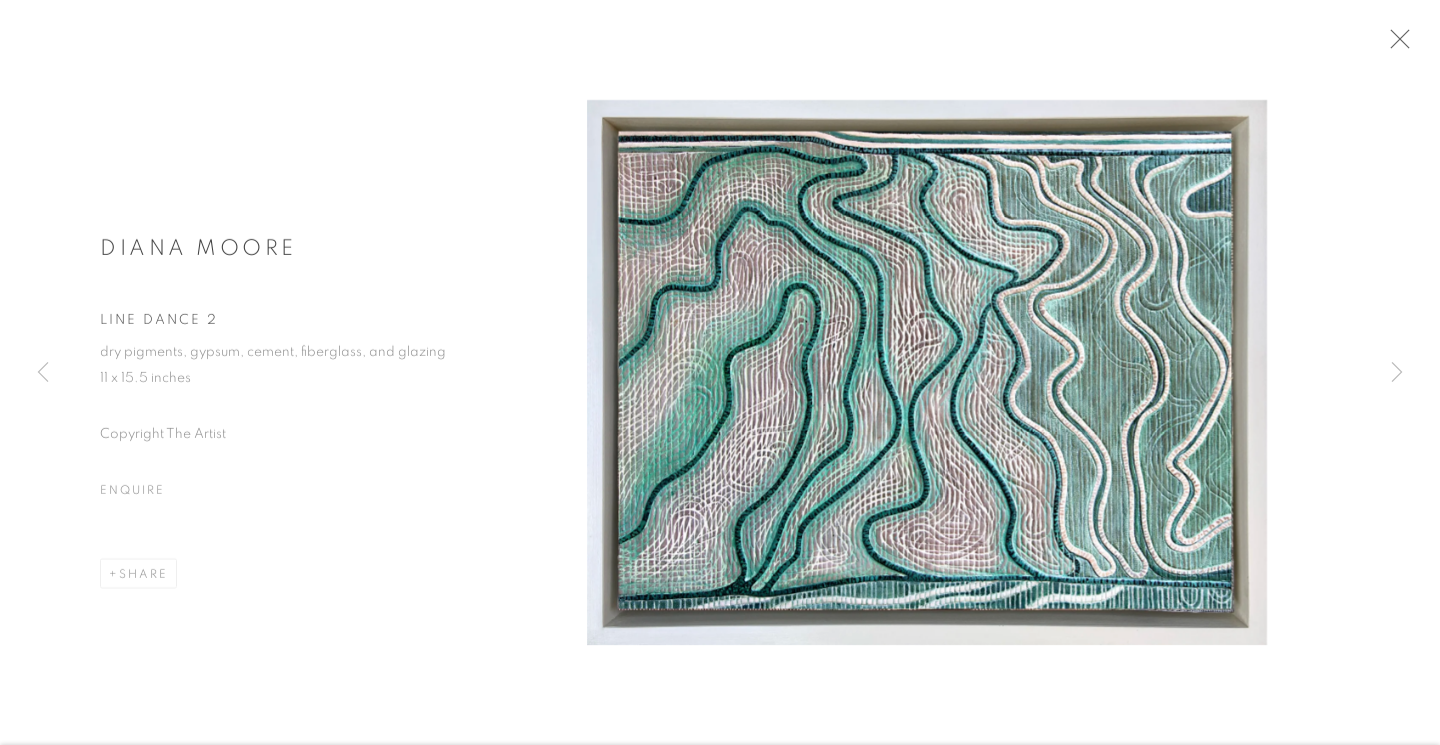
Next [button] (1397, 373)
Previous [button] (43, 373)
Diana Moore (198, 252)
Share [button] (143, 579)
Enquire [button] (132, 495)
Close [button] (1402, 45)
